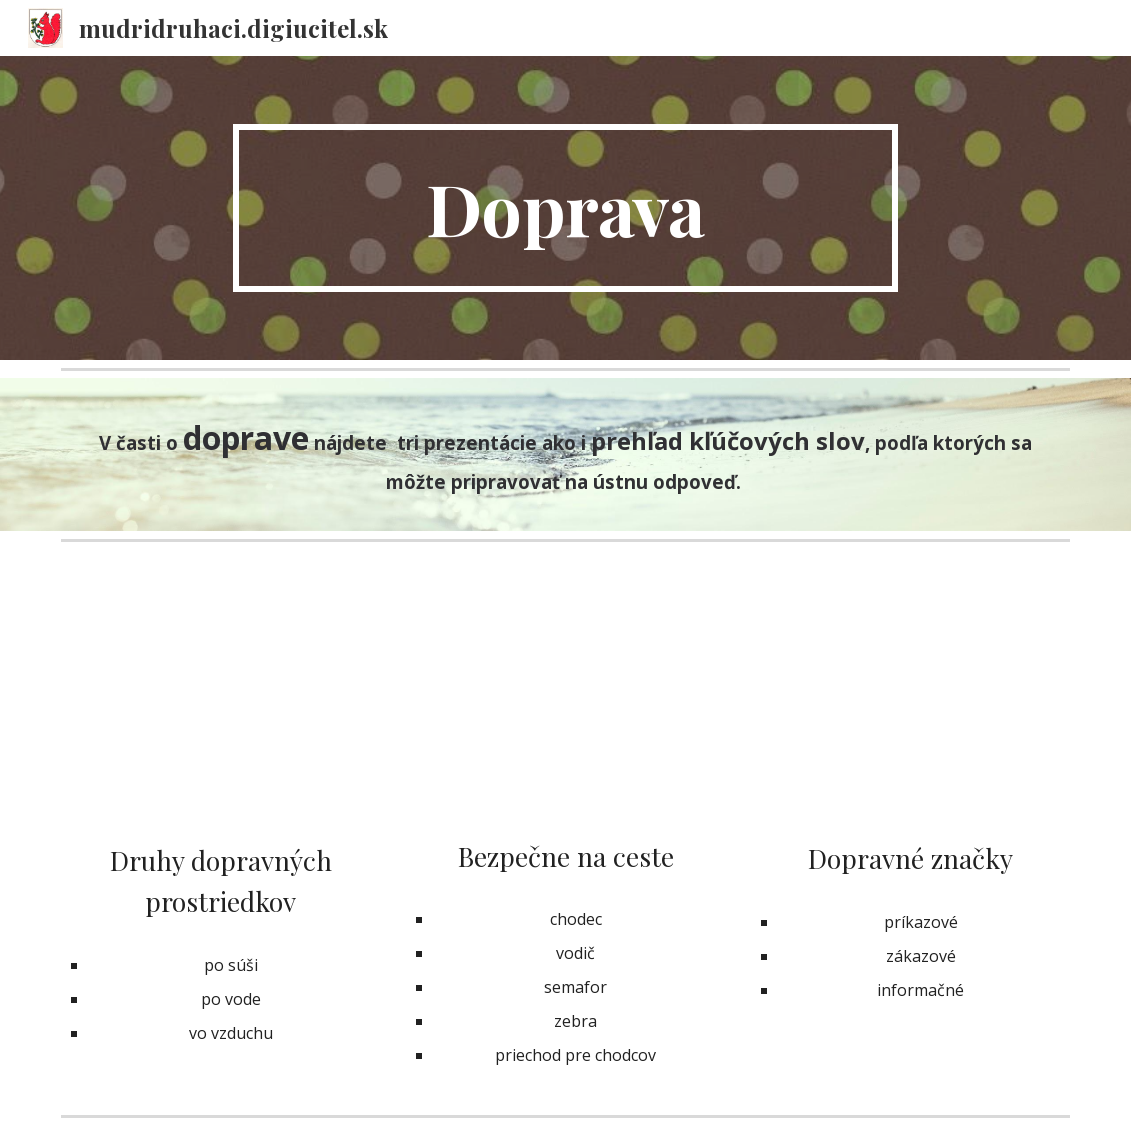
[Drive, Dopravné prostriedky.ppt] (220, 699)
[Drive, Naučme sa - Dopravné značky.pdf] (910, 699)
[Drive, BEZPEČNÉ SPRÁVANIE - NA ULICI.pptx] (565, 697)
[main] (565, 208)
